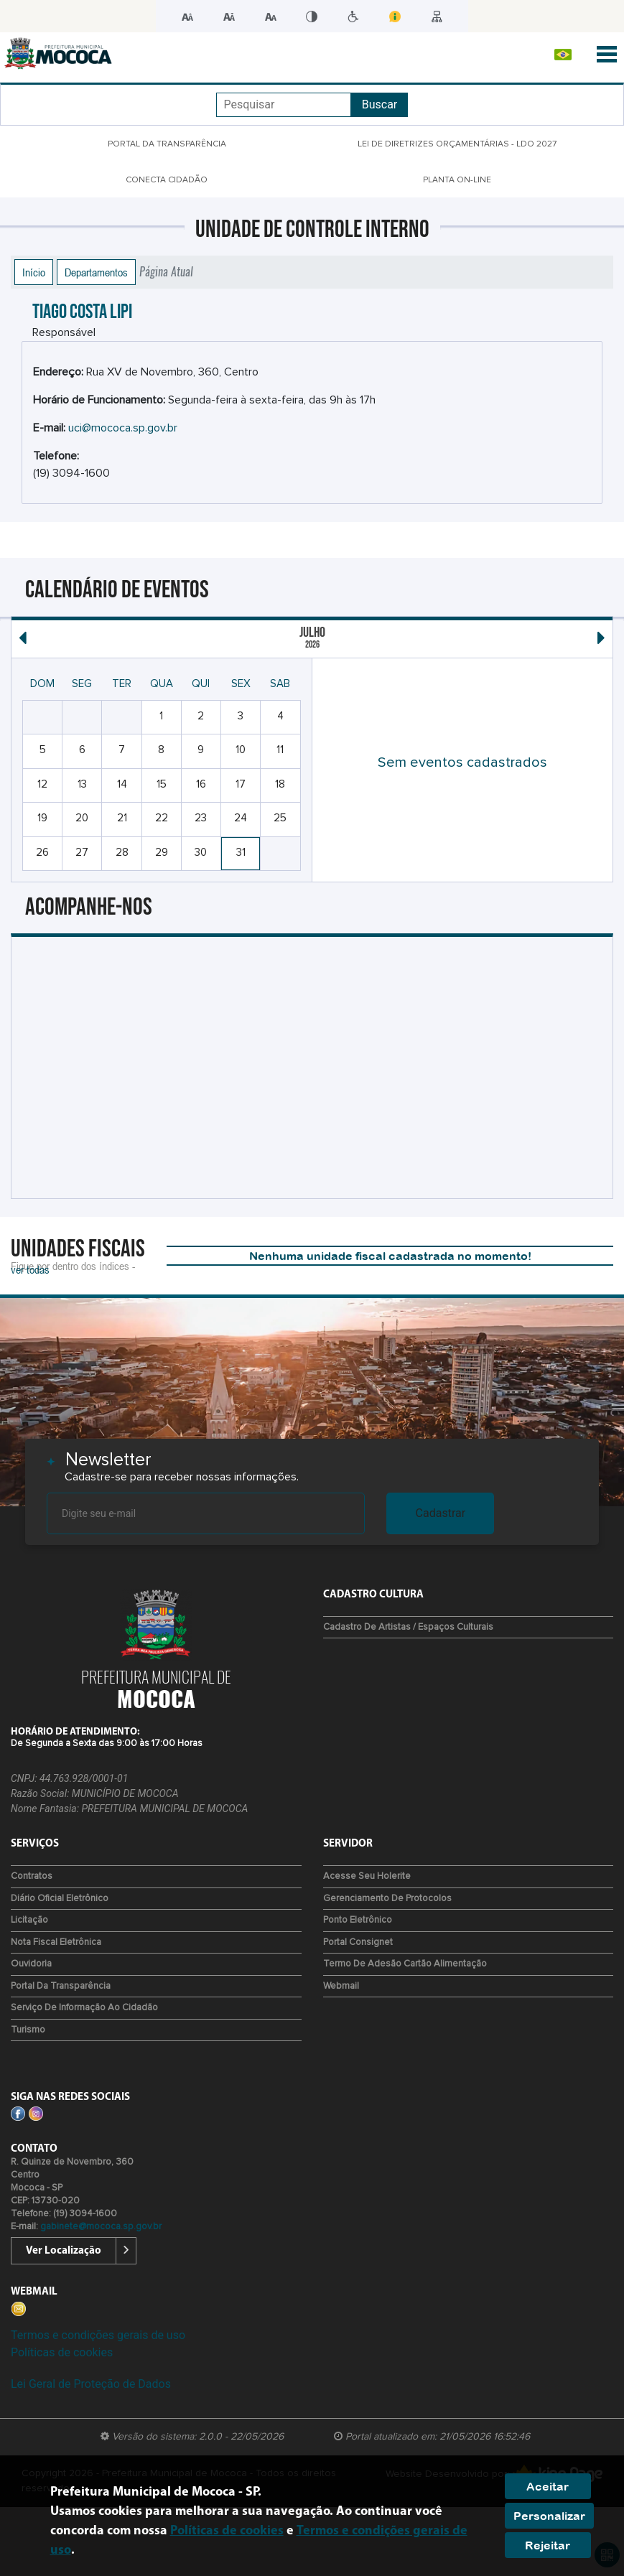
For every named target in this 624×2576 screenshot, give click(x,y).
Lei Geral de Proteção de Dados (91, 2384)
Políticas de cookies (62, 2352)
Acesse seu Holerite (367, 1876)
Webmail (341, 1986)
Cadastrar (441, 1513)
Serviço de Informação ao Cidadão (84, 2007)
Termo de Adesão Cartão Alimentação (405, 1964)
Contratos (31, 1876)
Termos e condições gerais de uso (98, 2335)
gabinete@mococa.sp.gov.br (101, 2226)
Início (33, 272)
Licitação (29, 1920)
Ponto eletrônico (357, 1920)
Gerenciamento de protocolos (387, 1898)
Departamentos (96, 272)
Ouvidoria (31, 1964)
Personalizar (549, 2515)
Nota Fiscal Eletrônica (56, 1942)
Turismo (28, 2030)
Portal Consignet (358, 1942)
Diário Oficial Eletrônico (59, 1898)
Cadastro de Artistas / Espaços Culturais (408, 1627)
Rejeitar (547, 2545)
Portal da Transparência (61, 1986)
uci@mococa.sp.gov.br (122, 428)
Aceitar (547, 2486)
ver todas (30, 1269)
